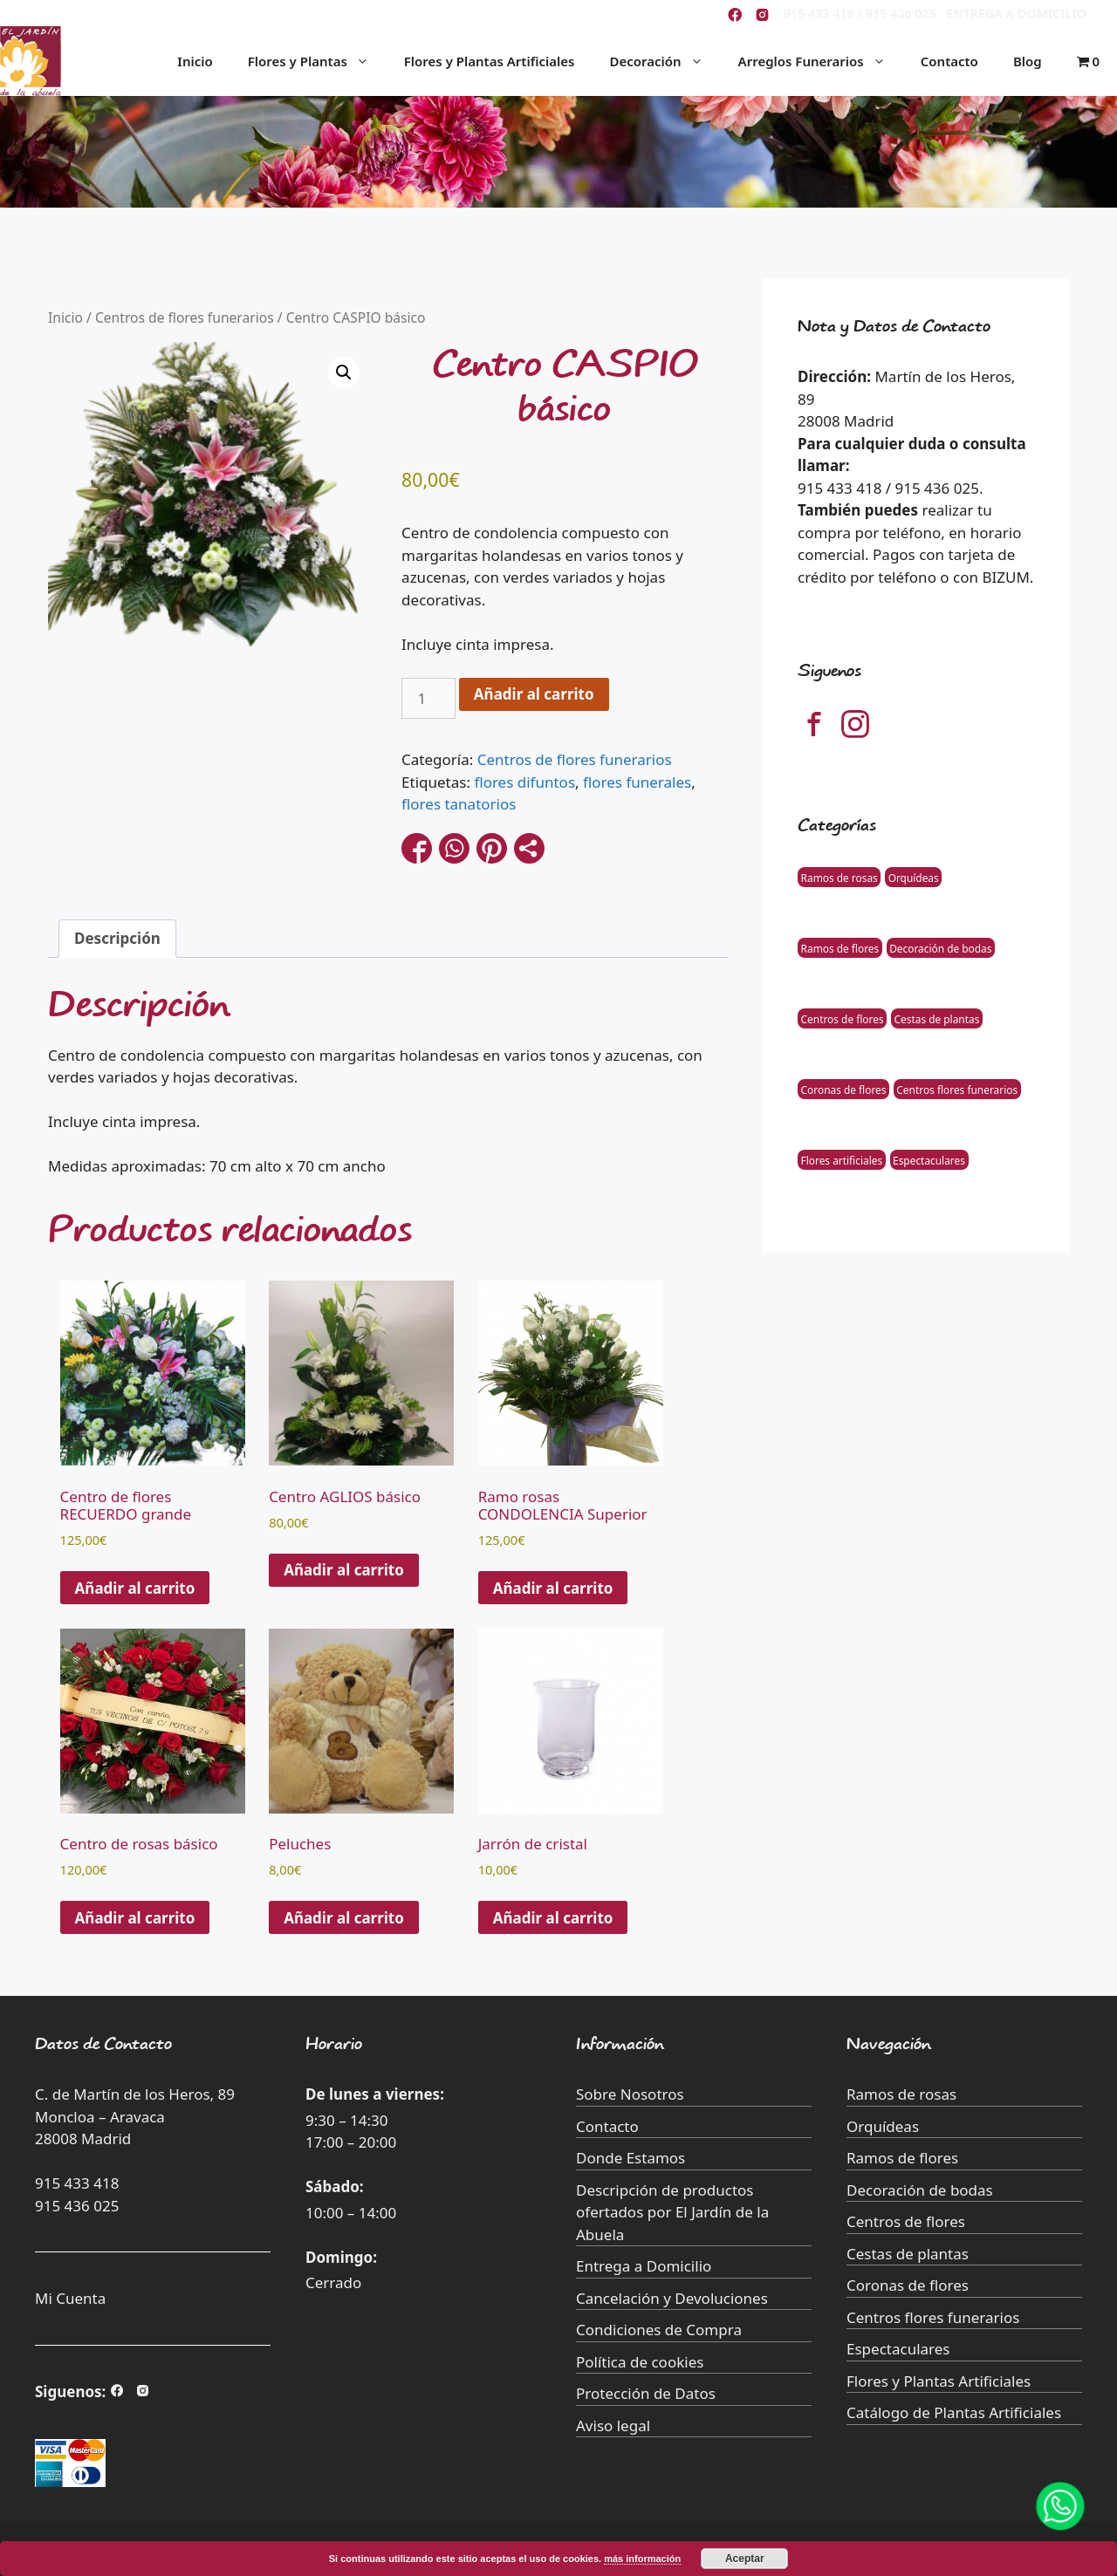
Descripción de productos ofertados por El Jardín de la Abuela (672, 2212)
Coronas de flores (844, 1089)
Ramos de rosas (839, 877)
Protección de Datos (646, 2393)
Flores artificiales (842, 1159)
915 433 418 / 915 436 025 (860, 13)
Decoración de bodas (940, 947)
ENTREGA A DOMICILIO (1016, 13)
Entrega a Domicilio (643, 2266)
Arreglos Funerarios (820, 61)
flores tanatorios (458, 804)
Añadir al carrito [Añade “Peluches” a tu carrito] (344, 1918)
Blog (1027, 61)
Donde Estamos (630, 2158)
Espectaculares (929, 1159)
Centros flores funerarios (957, 1089)
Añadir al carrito (534, 694)
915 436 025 (77, 2206)
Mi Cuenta (70, 2298)
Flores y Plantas (317, 61)
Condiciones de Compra (659, 2330)
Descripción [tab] (117, 938)
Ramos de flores (840, 947)
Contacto (949, 61)
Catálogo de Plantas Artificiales (953, 2412)
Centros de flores (842, 1018)
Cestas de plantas (937, 1018)
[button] (344, 372)
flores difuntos (524, 782)
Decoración (664, 61)
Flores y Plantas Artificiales (489, 61)
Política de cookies (639, 2362)
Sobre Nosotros (630, 2094)
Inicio (194, 61)
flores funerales (637, 782)
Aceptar (744, 2558)
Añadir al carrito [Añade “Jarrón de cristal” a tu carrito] (553, 1918)
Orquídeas (913, 877)
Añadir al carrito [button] (135, 1588)
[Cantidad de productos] (428, 699)
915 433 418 (77, 2183)
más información (642, 2558)
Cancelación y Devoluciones (672, 2298)
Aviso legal (613, 2425)
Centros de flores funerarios (184, 317)
